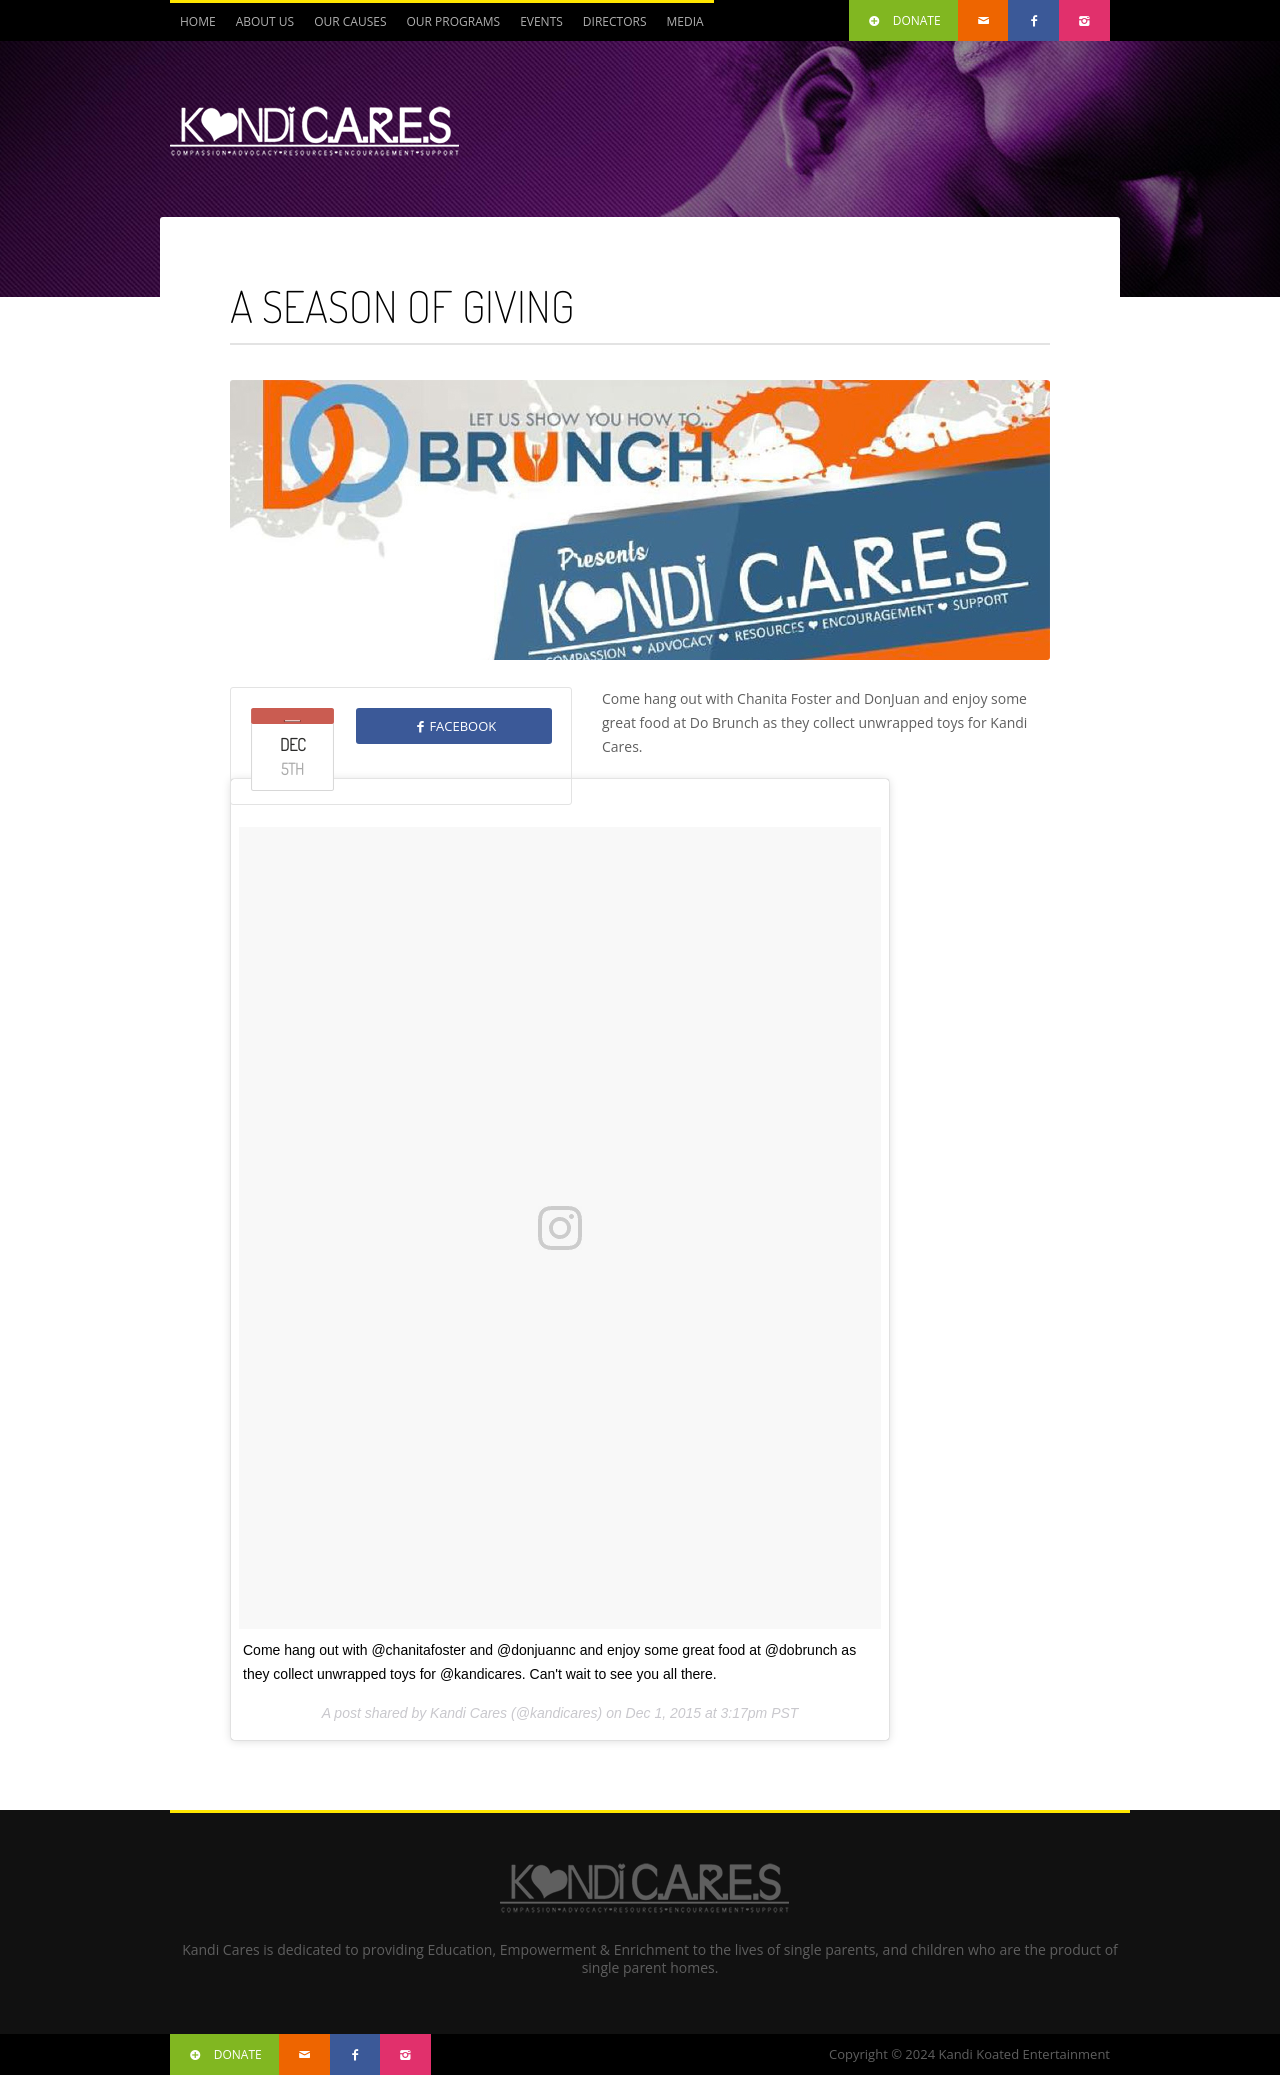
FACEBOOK (453, 726)
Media (684, 21)
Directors (615, 21)
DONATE (903, 20)
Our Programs (453, 21)
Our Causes (350, 21)
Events (541, 21)
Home (198, 21)
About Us (265, 21)
